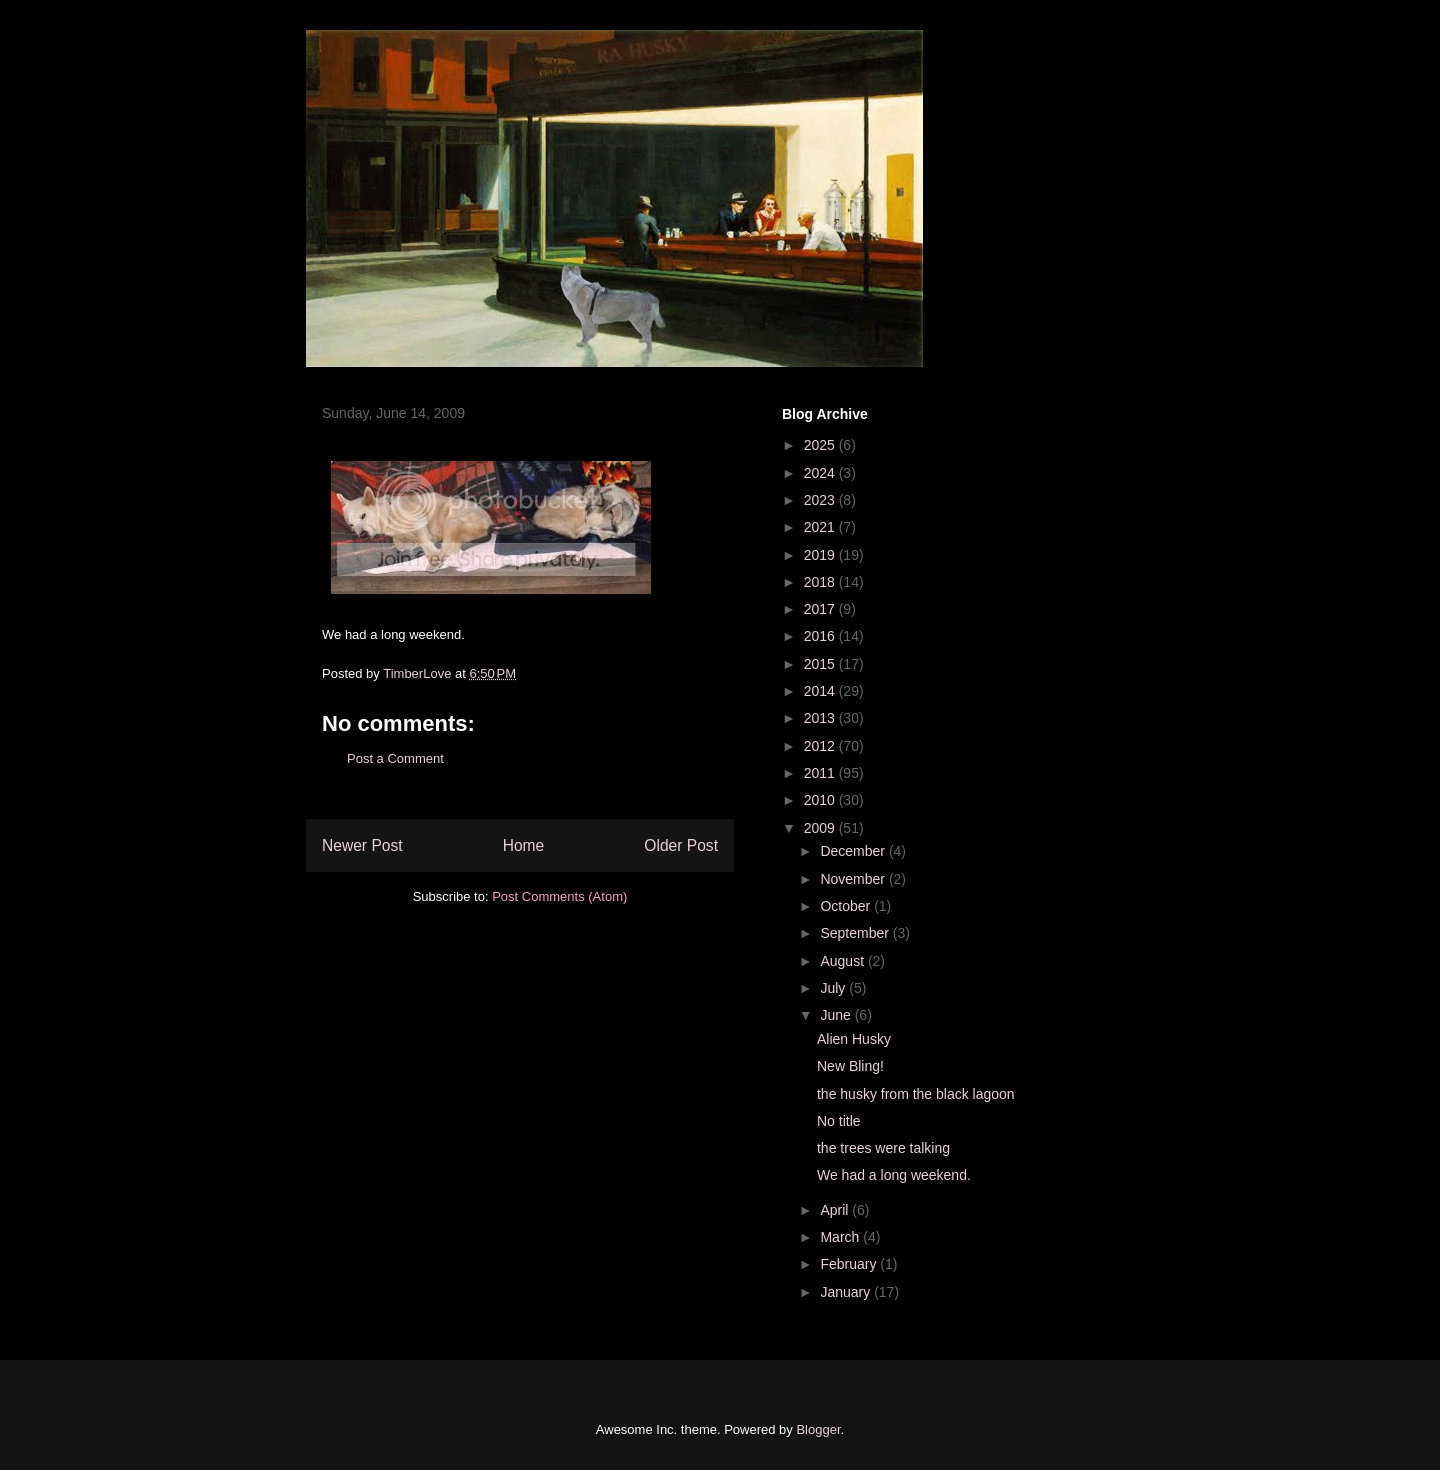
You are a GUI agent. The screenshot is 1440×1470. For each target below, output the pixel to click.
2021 (821, 527)
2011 (821, 773)
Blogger (818, 1429)
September (856, 933)
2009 (821, 828)
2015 (821, 664)
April (836, 1210)
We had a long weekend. (894, 1175)
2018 (821, 582)
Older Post (681, 845)
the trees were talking (883, 1148)
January (847, 1292)
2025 (821, 445)
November (854, 879)
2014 (821, 691)
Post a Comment (395, 758)
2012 (821, 746)
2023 (821, 500)
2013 (821, 718)
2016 (821, 636)
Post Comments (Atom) (559, 896)
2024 (821, 473)
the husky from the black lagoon (916, 1094)
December (854, 851)
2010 (821, 800)
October (847, 906)
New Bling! (850, 1066)
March (841, 1237)
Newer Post (362, 845)
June (837, 1015)
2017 (821, 609)
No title (839, 1121)
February (850, 1264)
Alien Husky (854, 1039)
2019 (821, 555)
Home (524, 845)
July (834, 988)
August (843, 961)
